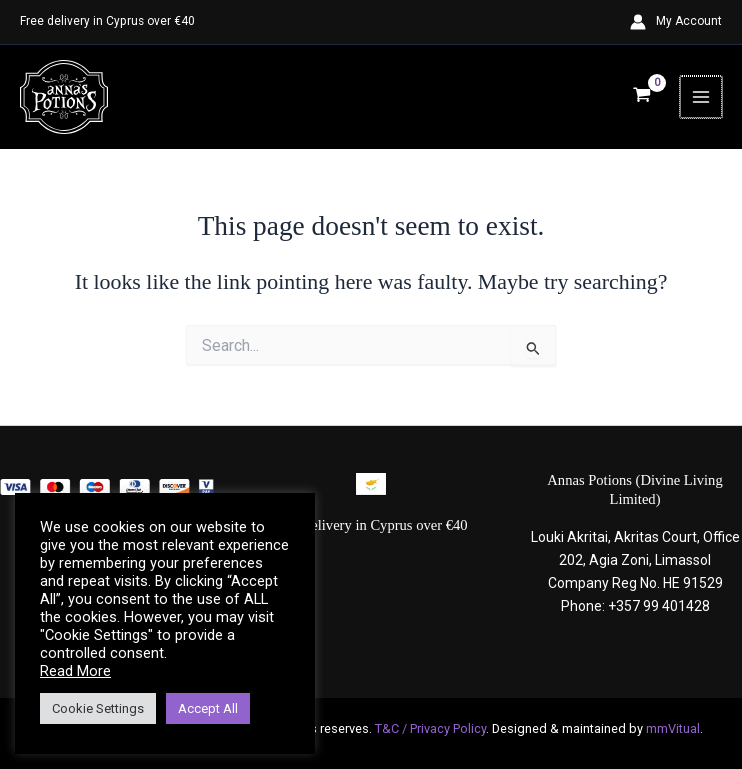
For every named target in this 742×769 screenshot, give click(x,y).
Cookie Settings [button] (98, 708)
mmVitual (673, 728)
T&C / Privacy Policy (430, 728)
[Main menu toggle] (702, 98)
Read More (75, 671)
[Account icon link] (676, 22)
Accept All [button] (208, 708)
